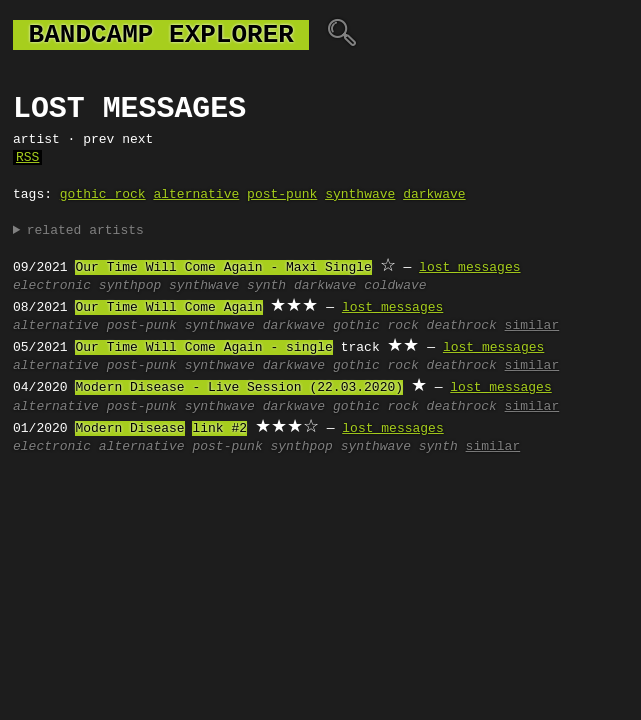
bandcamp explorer (161, 35)
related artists (85, 231)
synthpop (130, 286)
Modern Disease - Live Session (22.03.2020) (239, 388)
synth (266, 286)
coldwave (395, 286)
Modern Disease (129, 429)
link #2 (219, 429)
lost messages (469, 268)
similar (532, 326)
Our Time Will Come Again (168, 308)
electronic (52, 286)
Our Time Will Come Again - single (203, 348)
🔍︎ (341, 35)
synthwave (360, 195)
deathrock (462, 326)
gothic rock (103, 195)
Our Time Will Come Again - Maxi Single (223, 268)
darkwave (434, 195)
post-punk (282, 195)
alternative (196, 195)
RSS (27, 158)
